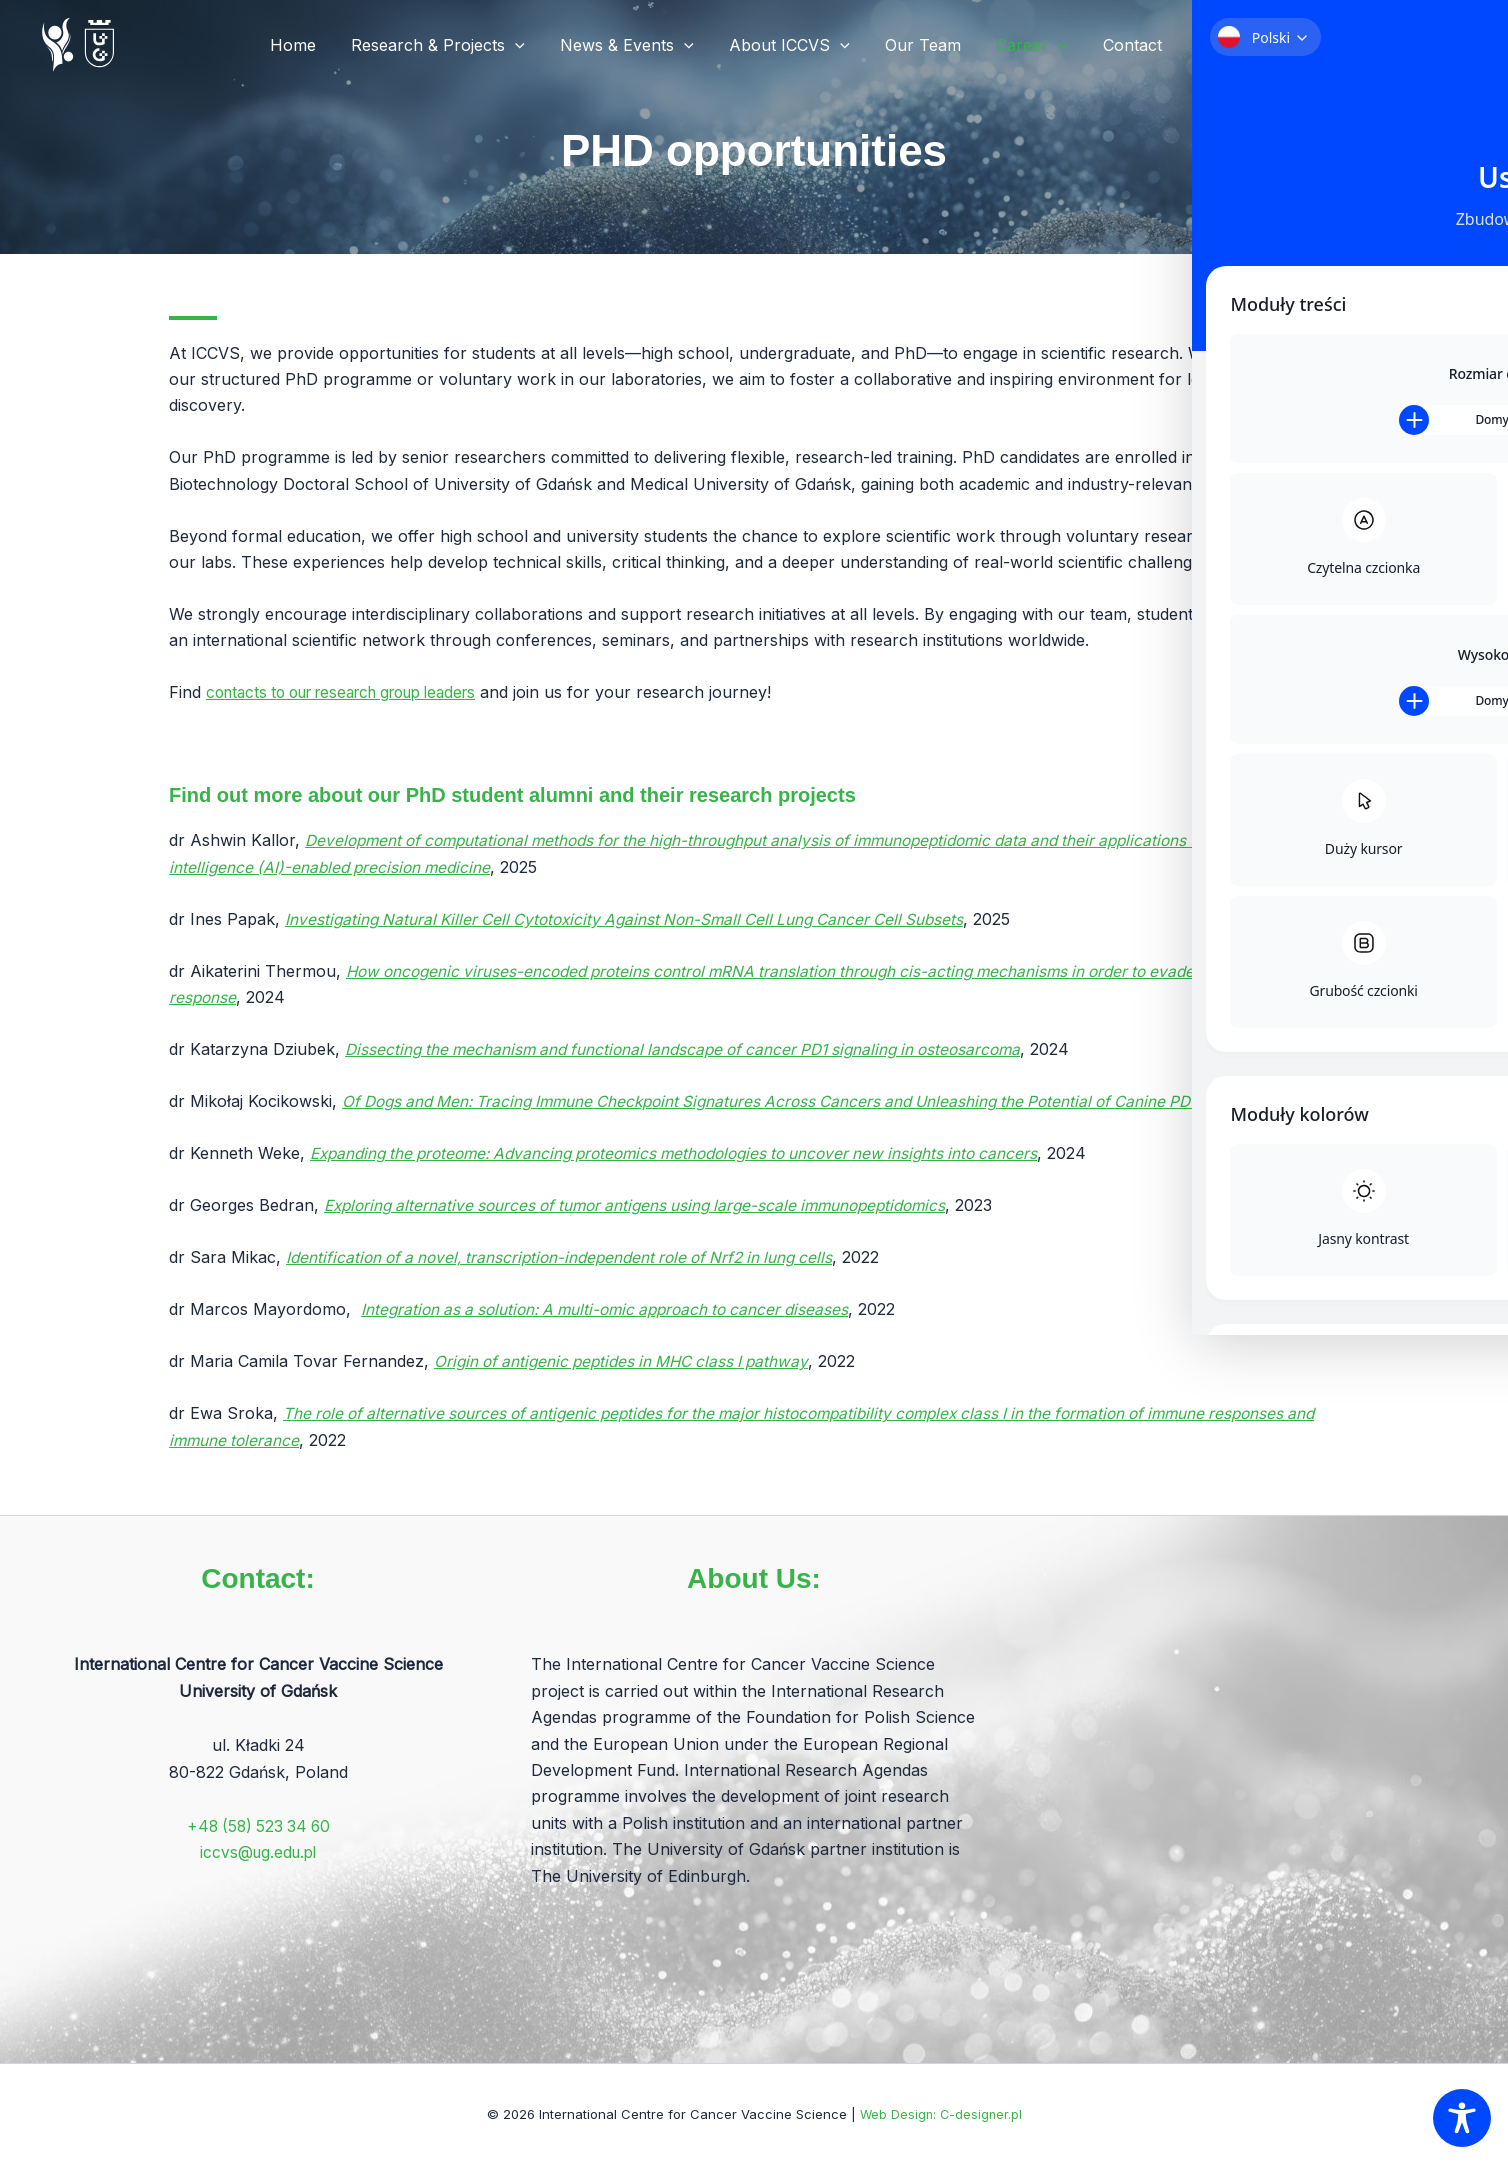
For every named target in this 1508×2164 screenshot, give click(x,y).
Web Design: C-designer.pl (941, 2114)
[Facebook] (1209, 46)
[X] (1239, 46)
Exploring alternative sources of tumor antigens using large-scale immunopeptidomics (648, 1231)
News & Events (642, 45)
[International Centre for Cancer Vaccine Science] (80, 43)
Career (1037, 45)
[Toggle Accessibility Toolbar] (1462, 2118)
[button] (1337, 44)
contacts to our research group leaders (356, 692)
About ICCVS (801, 45)
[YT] (1269, 46)
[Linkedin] (1299, 46)
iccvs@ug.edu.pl (258, 1852)
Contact (1134, 45)
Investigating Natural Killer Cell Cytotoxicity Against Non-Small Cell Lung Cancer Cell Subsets (637, 919)
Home (314, 45)
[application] (533, 45)
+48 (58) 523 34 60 (258, 1826)
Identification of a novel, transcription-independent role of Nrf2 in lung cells (571, 1283)
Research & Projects (456, 45)
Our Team (931, 45)
